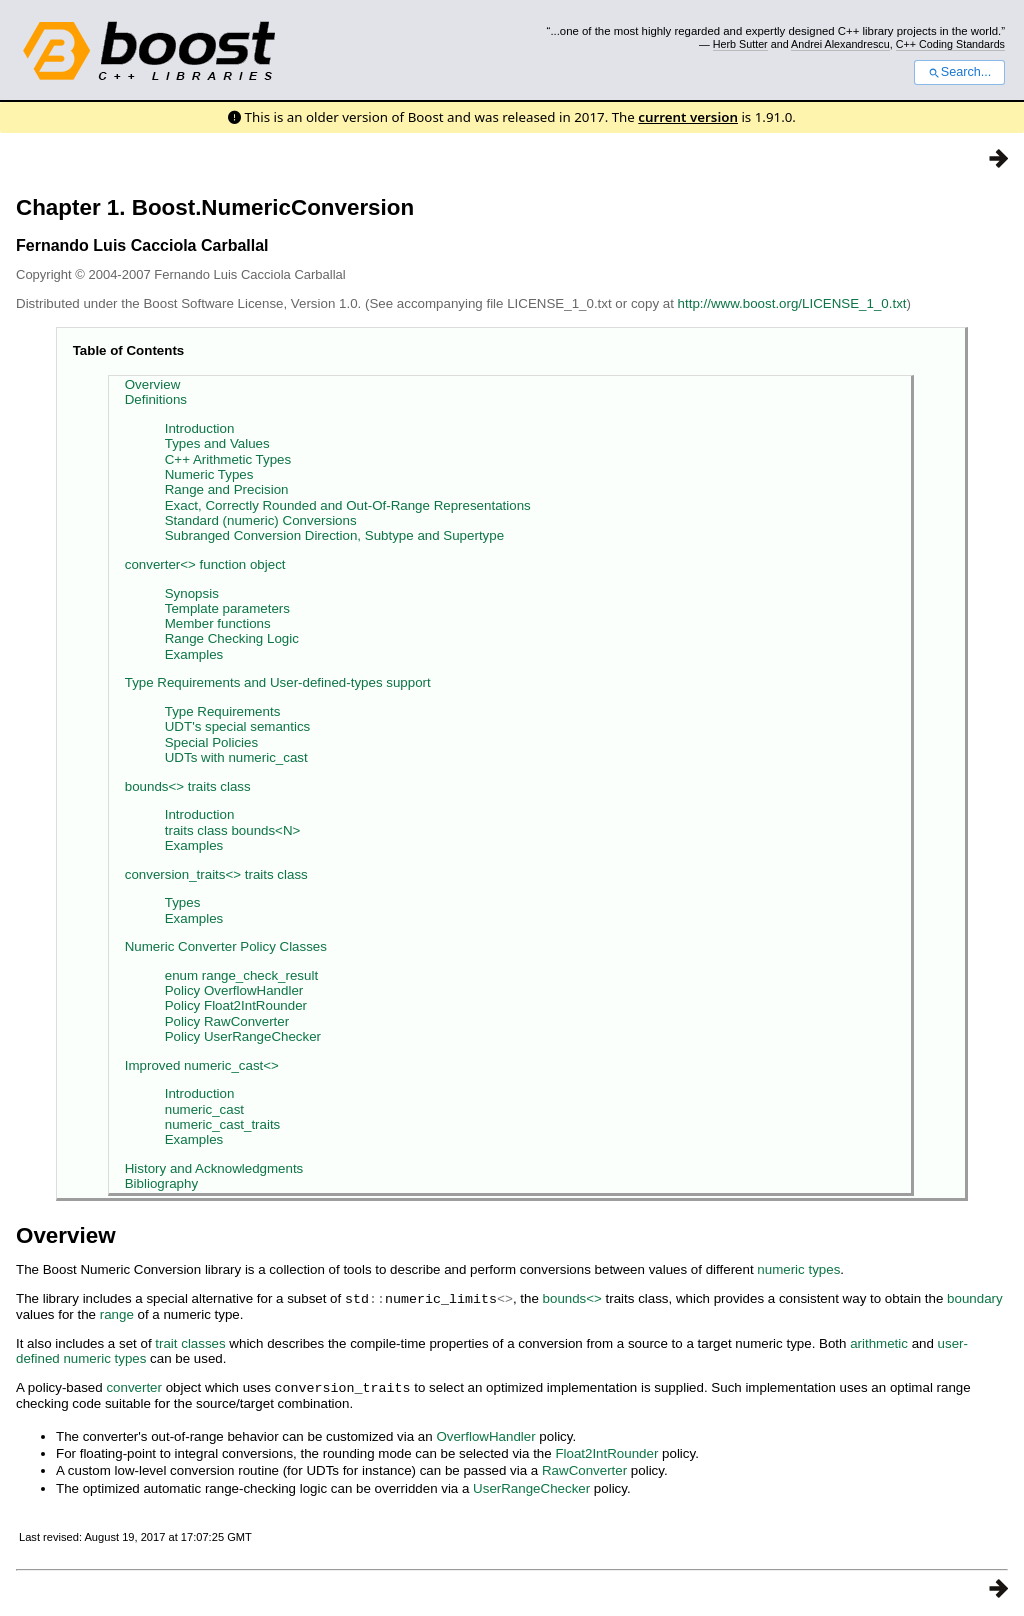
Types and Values (217, 443)
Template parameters (227, 608)
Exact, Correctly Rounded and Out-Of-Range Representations (348, 505)
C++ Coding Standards (950, 44)
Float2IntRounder (606, 1451)
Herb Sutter (740, 44)
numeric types (798, 1269)
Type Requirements (223, 711)
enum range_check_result (241, 975)
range (117, 1313)
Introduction (200, 428)
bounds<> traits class (188, 786)
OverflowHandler (485, 1434)
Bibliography (161, 1183)
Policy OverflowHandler (234, 990)
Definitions (156, 399)
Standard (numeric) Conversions (261, 520)
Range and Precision (227, 489)
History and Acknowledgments (214, 1168)
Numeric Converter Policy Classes (226, 946)
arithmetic (879, 1342)
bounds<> (572, 1298)
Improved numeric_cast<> (202, 1065)
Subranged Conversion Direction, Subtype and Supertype (334, 535)
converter (134, 1386)
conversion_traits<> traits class (216, 874)
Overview (153, 384)
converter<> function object (205, 564)
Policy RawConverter (227, 1021)
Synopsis (192, 593)
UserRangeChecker (531, 1486)
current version (688, 117)
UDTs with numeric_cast (236, 757)
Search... (959, 72)
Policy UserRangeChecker (243, 1036)
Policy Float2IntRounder (236, 1005)
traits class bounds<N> (233, 830)
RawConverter (584, 1468)
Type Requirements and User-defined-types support (278, 682)
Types (183, 902)
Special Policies (211, 742)
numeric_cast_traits (223, 1124)
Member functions (218, 623)
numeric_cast (204, 1109)
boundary (975, 1298)
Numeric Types (209, 474)
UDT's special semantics (238, 726)
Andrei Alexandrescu (840, 44)
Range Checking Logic (232, 638)
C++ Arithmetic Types (228, 459)
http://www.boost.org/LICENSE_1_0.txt (792, 303)
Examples (194, 654)
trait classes (190, 1342)
